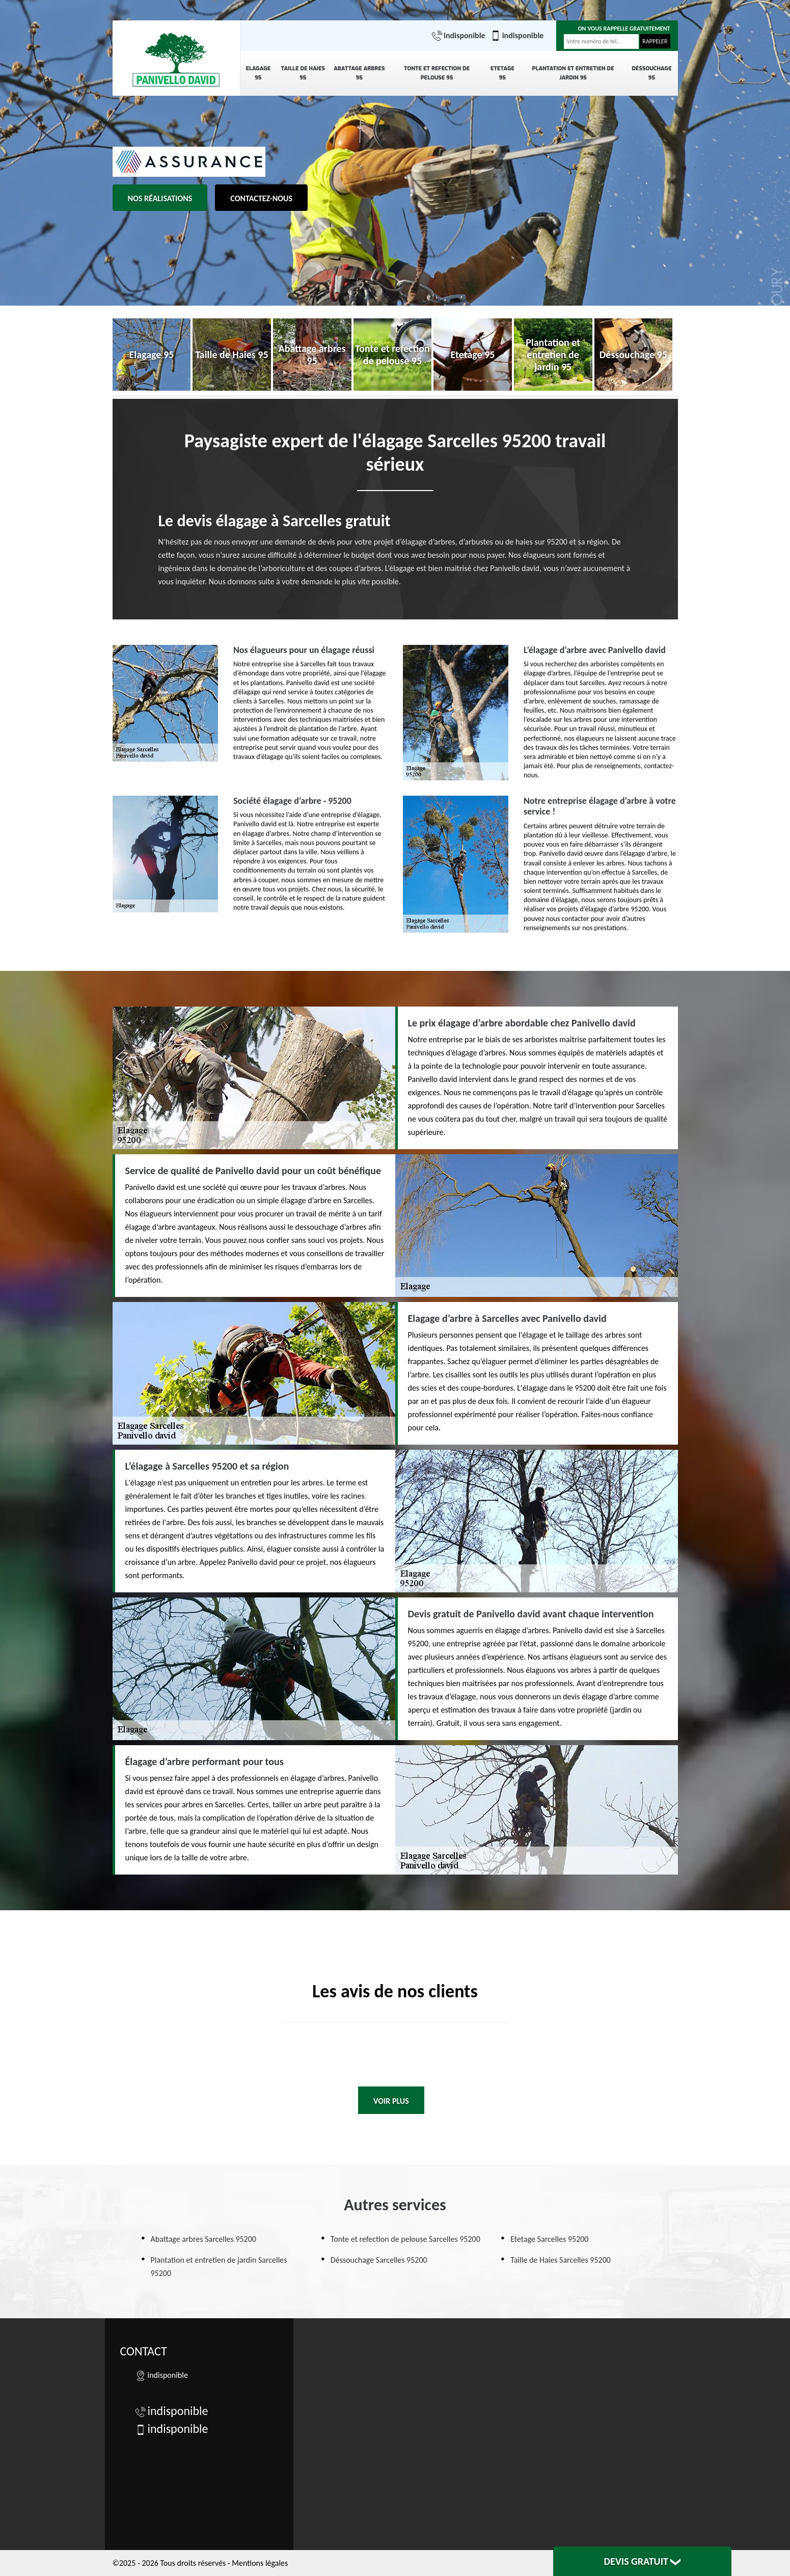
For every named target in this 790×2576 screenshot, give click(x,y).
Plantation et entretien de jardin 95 (573, 73)
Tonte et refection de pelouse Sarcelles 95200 (405, 2239)
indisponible (458, 36)
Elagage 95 (258, 73)
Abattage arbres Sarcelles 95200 (203, 2239)
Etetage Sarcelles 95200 (549, 2239)
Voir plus (391, 2101)
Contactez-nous (261, 198)
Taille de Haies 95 (303, 73)
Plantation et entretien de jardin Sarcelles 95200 (219, 2266)
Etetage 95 (502, 73)
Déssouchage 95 (651, 73)
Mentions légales (260, 2563)
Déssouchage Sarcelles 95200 (379, 2260)
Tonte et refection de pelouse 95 (437, 73)
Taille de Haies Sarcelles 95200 (560, 2260)
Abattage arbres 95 (359, 73)
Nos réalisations (160, 198)
